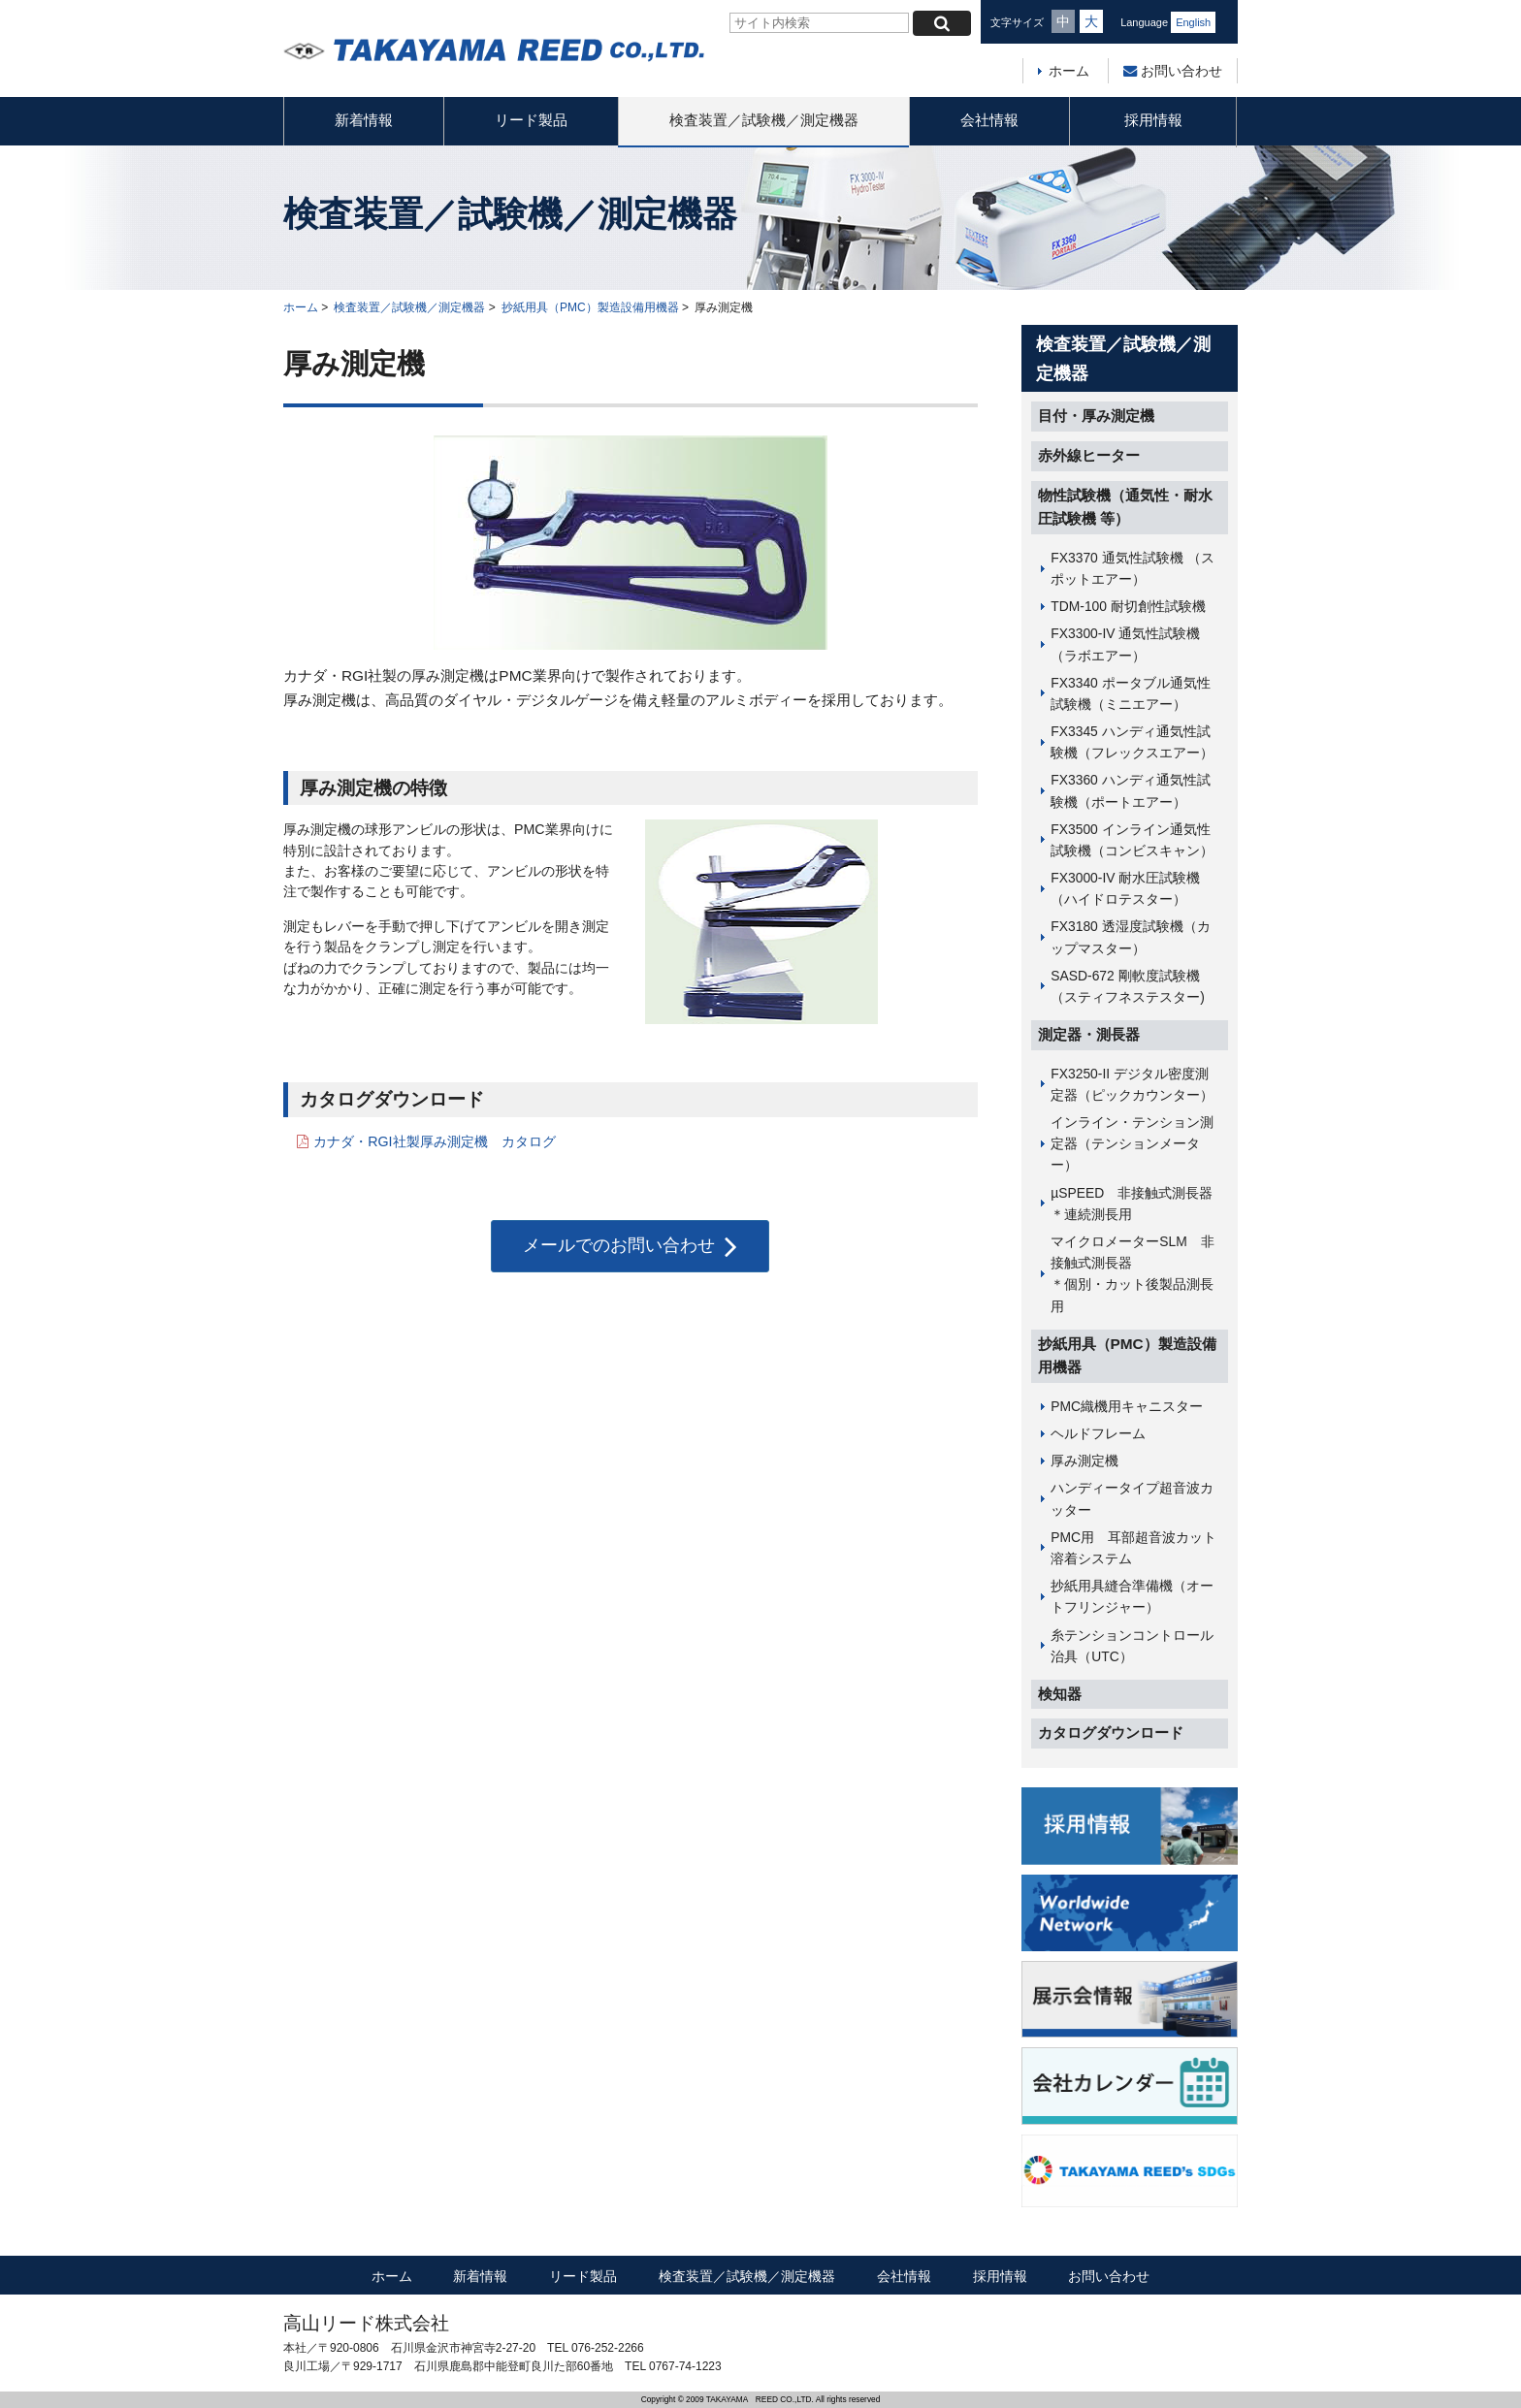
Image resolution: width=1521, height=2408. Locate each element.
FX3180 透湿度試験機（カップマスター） (1130, 936)
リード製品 (531, 120)
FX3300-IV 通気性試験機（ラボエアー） (1125, 644)
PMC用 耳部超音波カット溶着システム (1133, 1547)
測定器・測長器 (1089, 1034)
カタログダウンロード (1110, 1732)
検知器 (1060, 1694)
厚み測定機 (1084, 1460)
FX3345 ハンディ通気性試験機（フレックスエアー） (1132, 741)
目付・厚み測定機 (1096, 415)
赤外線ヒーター (1089, 455)
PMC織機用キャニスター (1127, 1406)
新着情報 (364, 120)
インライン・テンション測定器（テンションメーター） (1132, 1143)
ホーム (1069, 71)
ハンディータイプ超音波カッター (1132, 1498)
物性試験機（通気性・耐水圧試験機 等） (1125, 507)
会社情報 (989, 120)
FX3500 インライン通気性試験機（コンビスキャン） (1132, 839)
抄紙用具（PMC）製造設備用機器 (590, 307)
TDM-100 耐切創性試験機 (1128, 606)
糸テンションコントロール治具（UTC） (1132, 1645)
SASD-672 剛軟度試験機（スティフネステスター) (1128, 986)
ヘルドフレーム (1098, 1433)
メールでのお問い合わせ (630, 1246)
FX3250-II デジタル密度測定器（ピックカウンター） (1132, 1084)
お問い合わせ (1172, 71)
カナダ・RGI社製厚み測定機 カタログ (434, 1141)
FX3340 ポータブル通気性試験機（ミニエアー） (1130, 693)
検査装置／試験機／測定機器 (763, 120)
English (1193, 22)
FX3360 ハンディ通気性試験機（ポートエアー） (1130, 790)
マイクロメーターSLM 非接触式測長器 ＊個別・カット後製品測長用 (1139, 1274)
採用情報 (1153, 120)
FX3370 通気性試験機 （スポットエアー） (1132, 568)
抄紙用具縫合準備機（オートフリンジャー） (1132, 1596)
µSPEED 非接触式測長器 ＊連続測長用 (1139, 1203)
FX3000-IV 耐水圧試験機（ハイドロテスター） (1125, 888)
